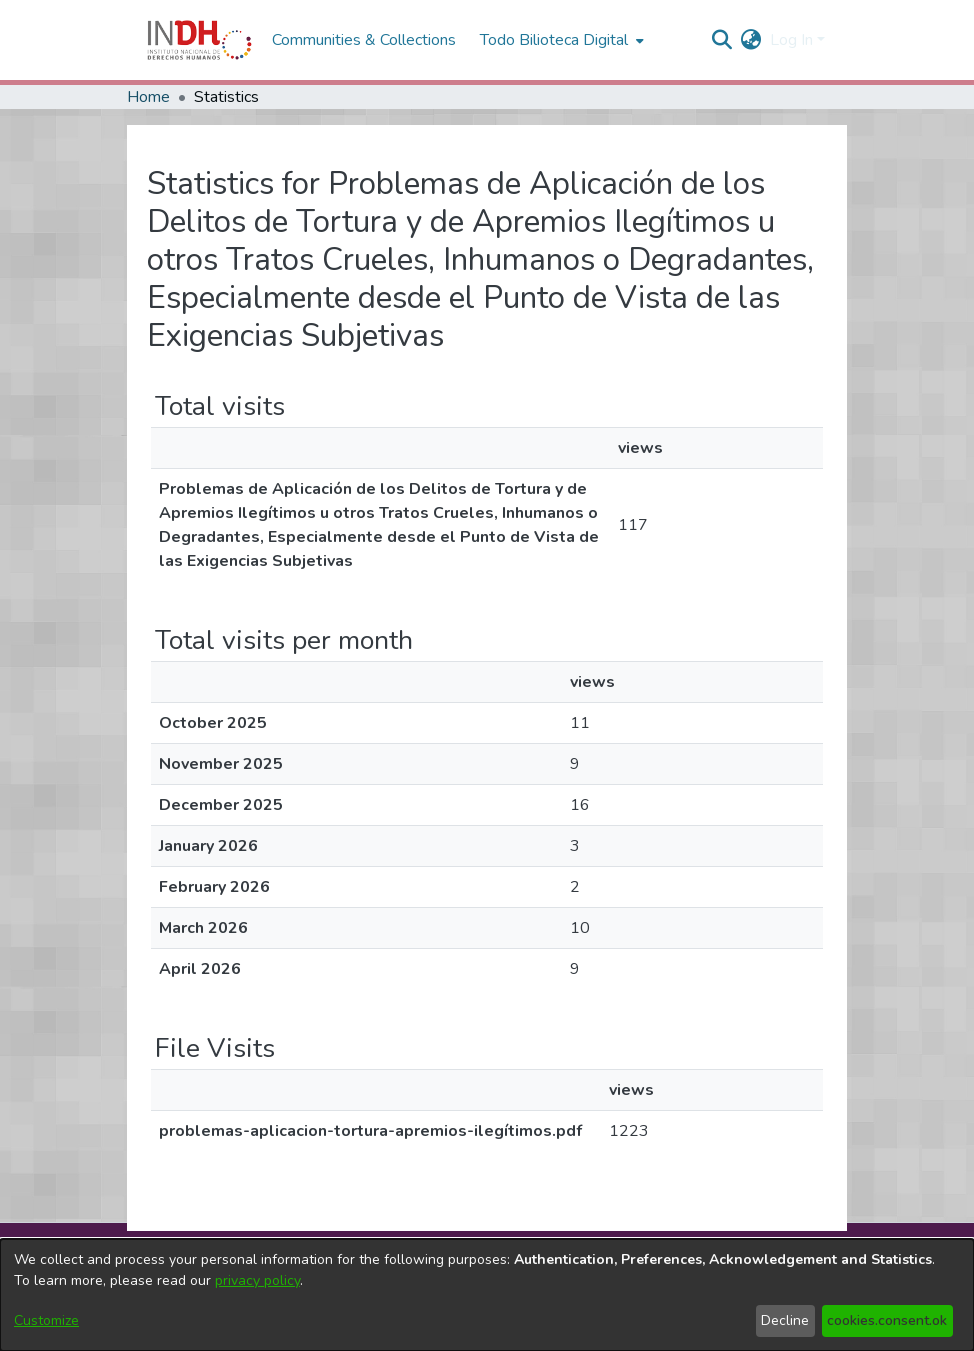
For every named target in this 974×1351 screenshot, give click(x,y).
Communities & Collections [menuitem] (364, 40)
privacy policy (257, 1280)
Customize (46, 1320)
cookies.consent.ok (887, 1320)
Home (148, 97)
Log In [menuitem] (791, 40)
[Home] (199, 40)
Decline (785, 1320)
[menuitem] (751, 40)
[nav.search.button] (722, 40)
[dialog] (487, 1295)
